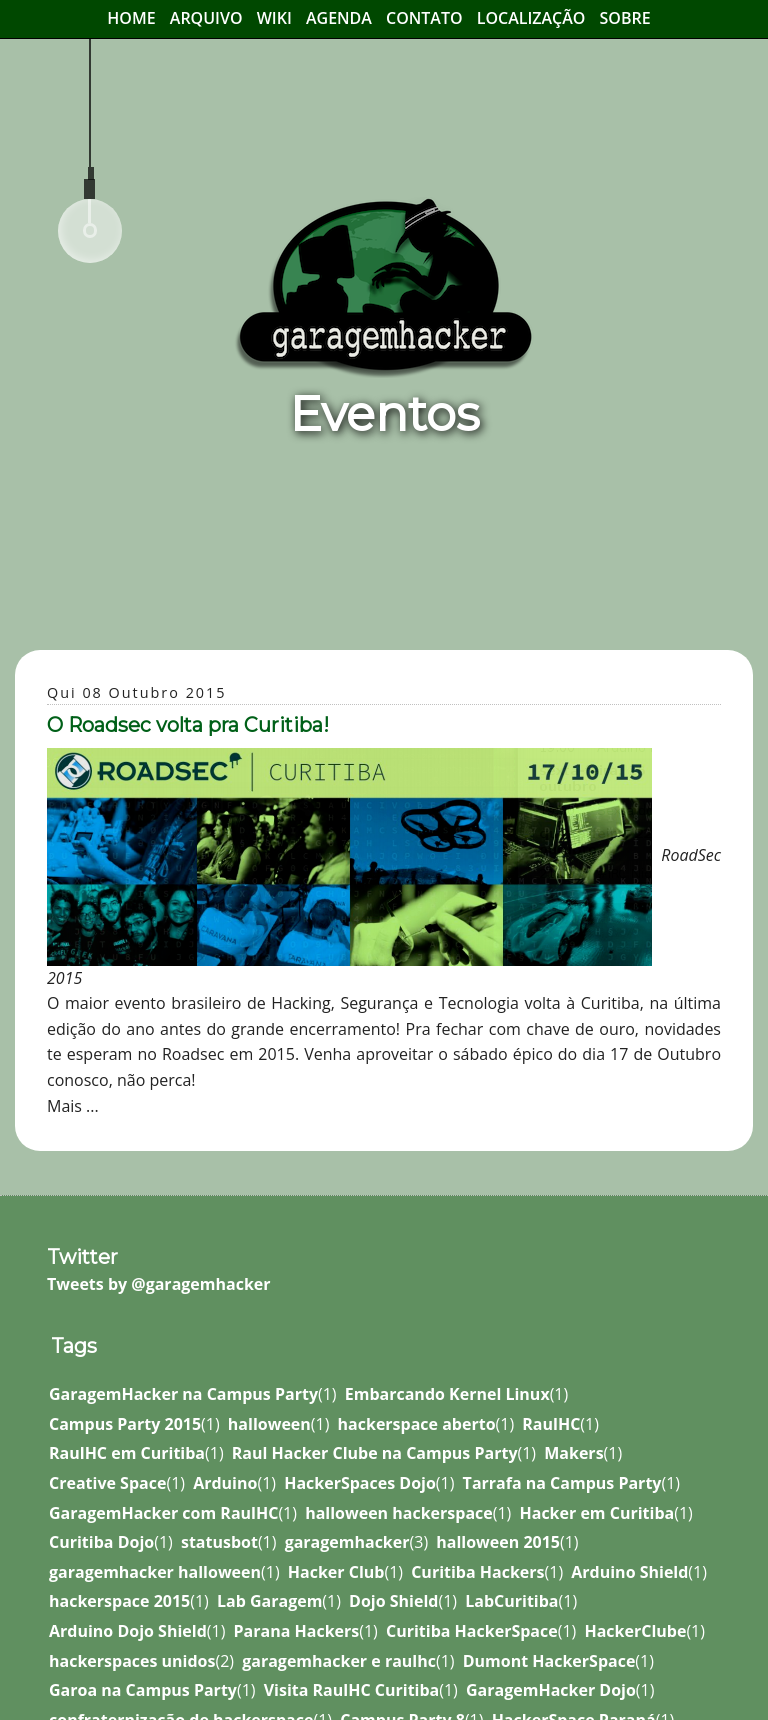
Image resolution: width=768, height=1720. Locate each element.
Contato (424, 18)
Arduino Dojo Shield (128, 1631)
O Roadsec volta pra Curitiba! (188, 725)
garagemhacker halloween (155, 1572)
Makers (573, 1453)
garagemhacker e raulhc (339, 1661)
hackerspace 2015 (119, 1601)
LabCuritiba (511, 1601)
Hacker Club (336, 1572)
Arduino (225, 1483)
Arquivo (206, 18)
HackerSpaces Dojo (360, 1483)
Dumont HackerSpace (549, 1661)
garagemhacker (347, 1542)
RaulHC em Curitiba (127, 1453)
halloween (269, 1424)
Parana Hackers (297, 1631)
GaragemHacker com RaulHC (163, 1513)
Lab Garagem (269, 1601)
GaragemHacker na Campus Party (183, 1394)
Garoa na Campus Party (143, 1690)
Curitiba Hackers (477, 1572)
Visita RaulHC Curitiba (352, 1690)
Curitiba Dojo (101, 1542)
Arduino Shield (629, 1572)
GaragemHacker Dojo (551, 1690)
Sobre (625, 18)
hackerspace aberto (417, 1424)
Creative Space (107, 1483)
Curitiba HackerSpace (472, 1631)
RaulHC (551, 1424)
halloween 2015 (498, 1542)
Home (131, 18)
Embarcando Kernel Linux (447, 1394)
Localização (531, 18)
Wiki (274, 18)
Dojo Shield (393, 1601)
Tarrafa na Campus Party (562, 1483)
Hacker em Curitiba (596, 1513)
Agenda (339, 18)
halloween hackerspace (399, 1513)
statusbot (219, 1542)
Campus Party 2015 (125, 1424)
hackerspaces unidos (132, 1661)
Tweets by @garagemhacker (159, 1284)
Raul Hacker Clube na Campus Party (375, 1453)
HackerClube (635, 1631)
